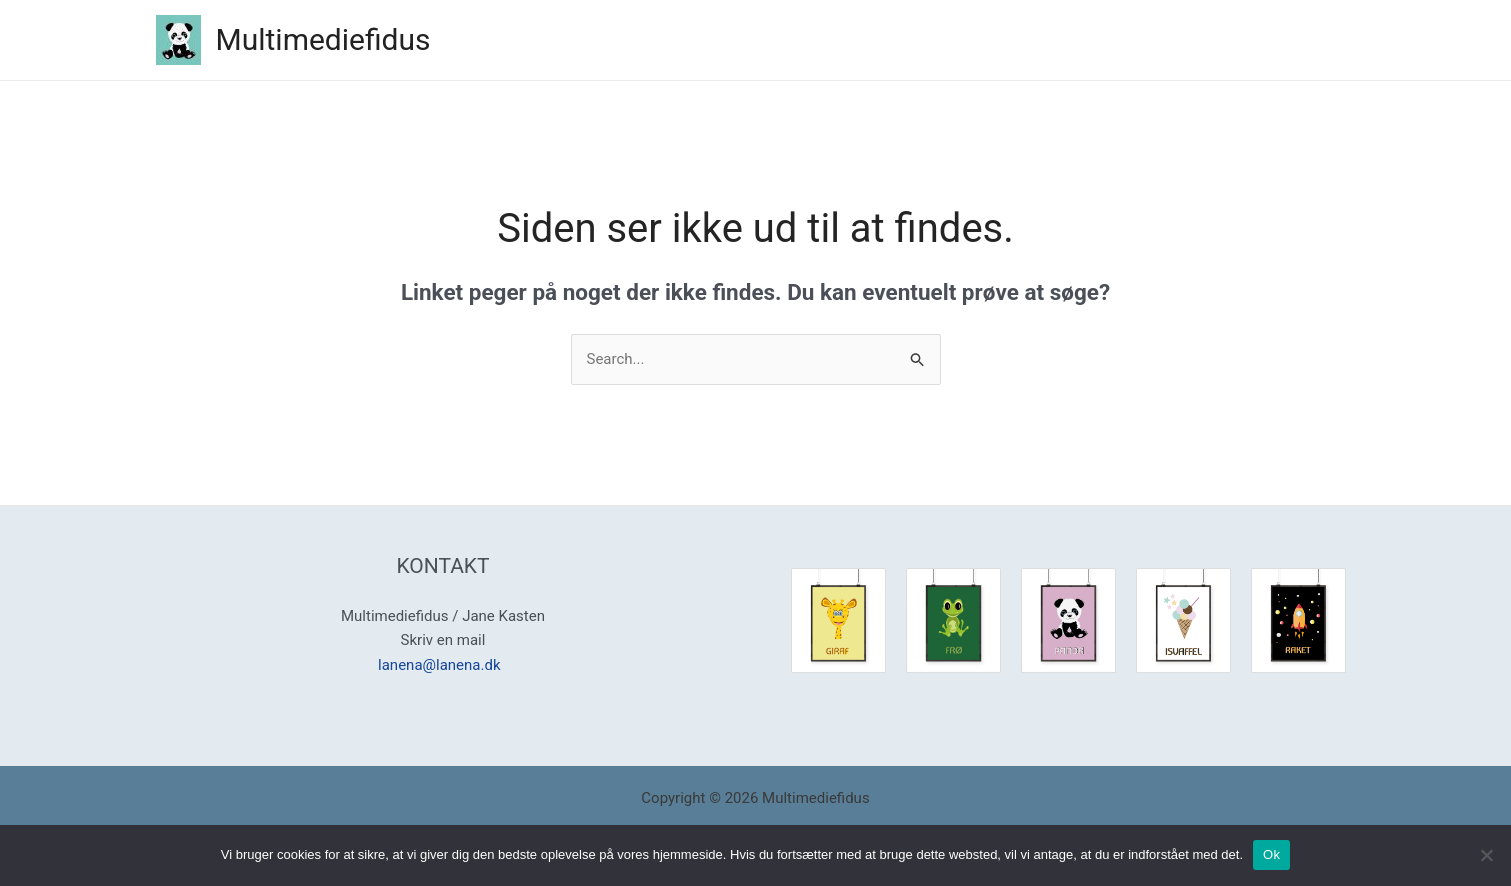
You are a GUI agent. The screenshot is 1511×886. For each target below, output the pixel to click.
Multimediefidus (323, 39)
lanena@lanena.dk (443, 665)
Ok (1271, 854)
